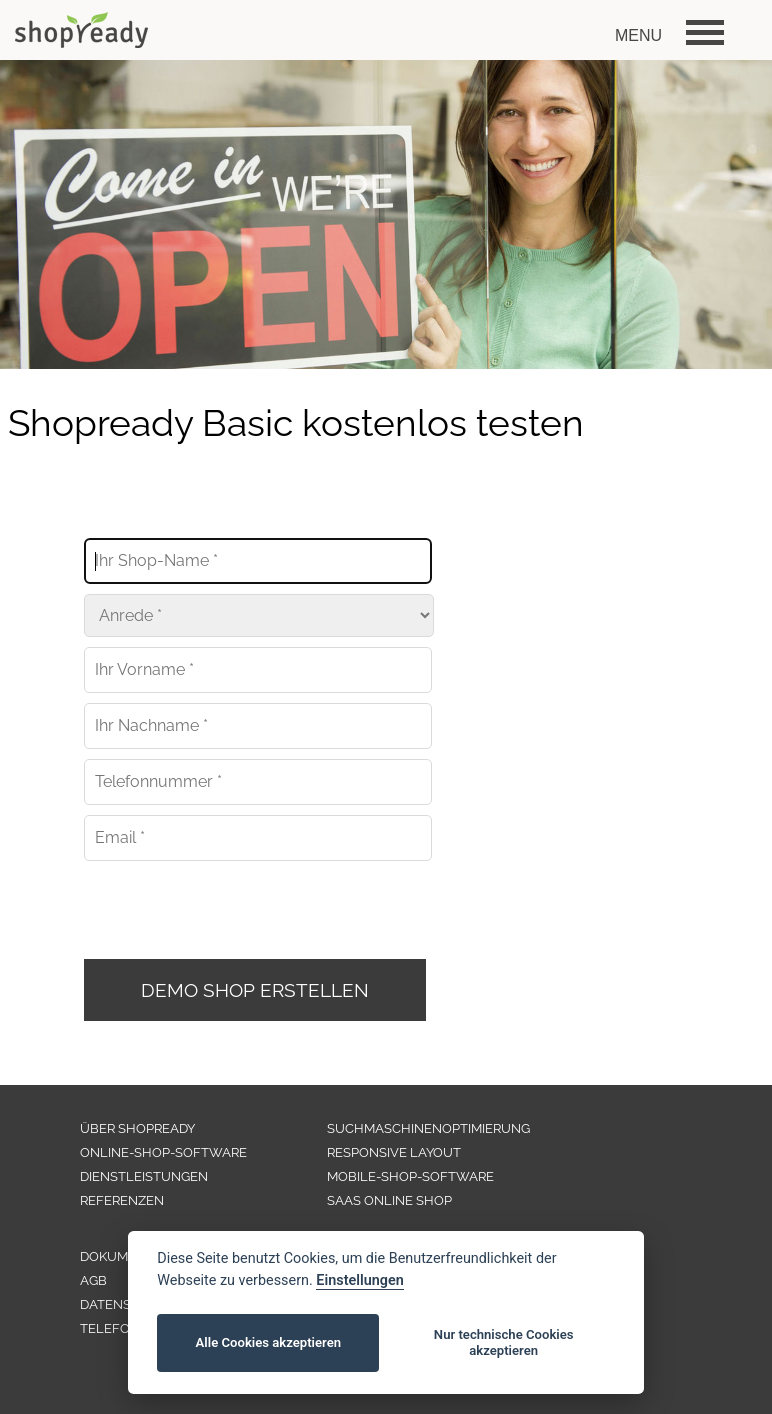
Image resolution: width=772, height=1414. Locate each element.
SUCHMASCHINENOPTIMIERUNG (428, 1128)
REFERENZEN (122, 1200)
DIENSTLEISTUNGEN (144, 1176)
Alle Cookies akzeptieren (268, 1342)
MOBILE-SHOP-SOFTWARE (410, 1176)
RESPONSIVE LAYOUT (394, 1152)
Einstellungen (359, 1280)
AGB (93, 1280)
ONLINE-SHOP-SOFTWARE (163, 1152)
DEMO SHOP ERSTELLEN (255, 990)
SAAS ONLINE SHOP (389, 1200)
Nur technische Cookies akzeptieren (504, 1342)
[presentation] (236, 910)
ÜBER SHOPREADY (137, 1128)
